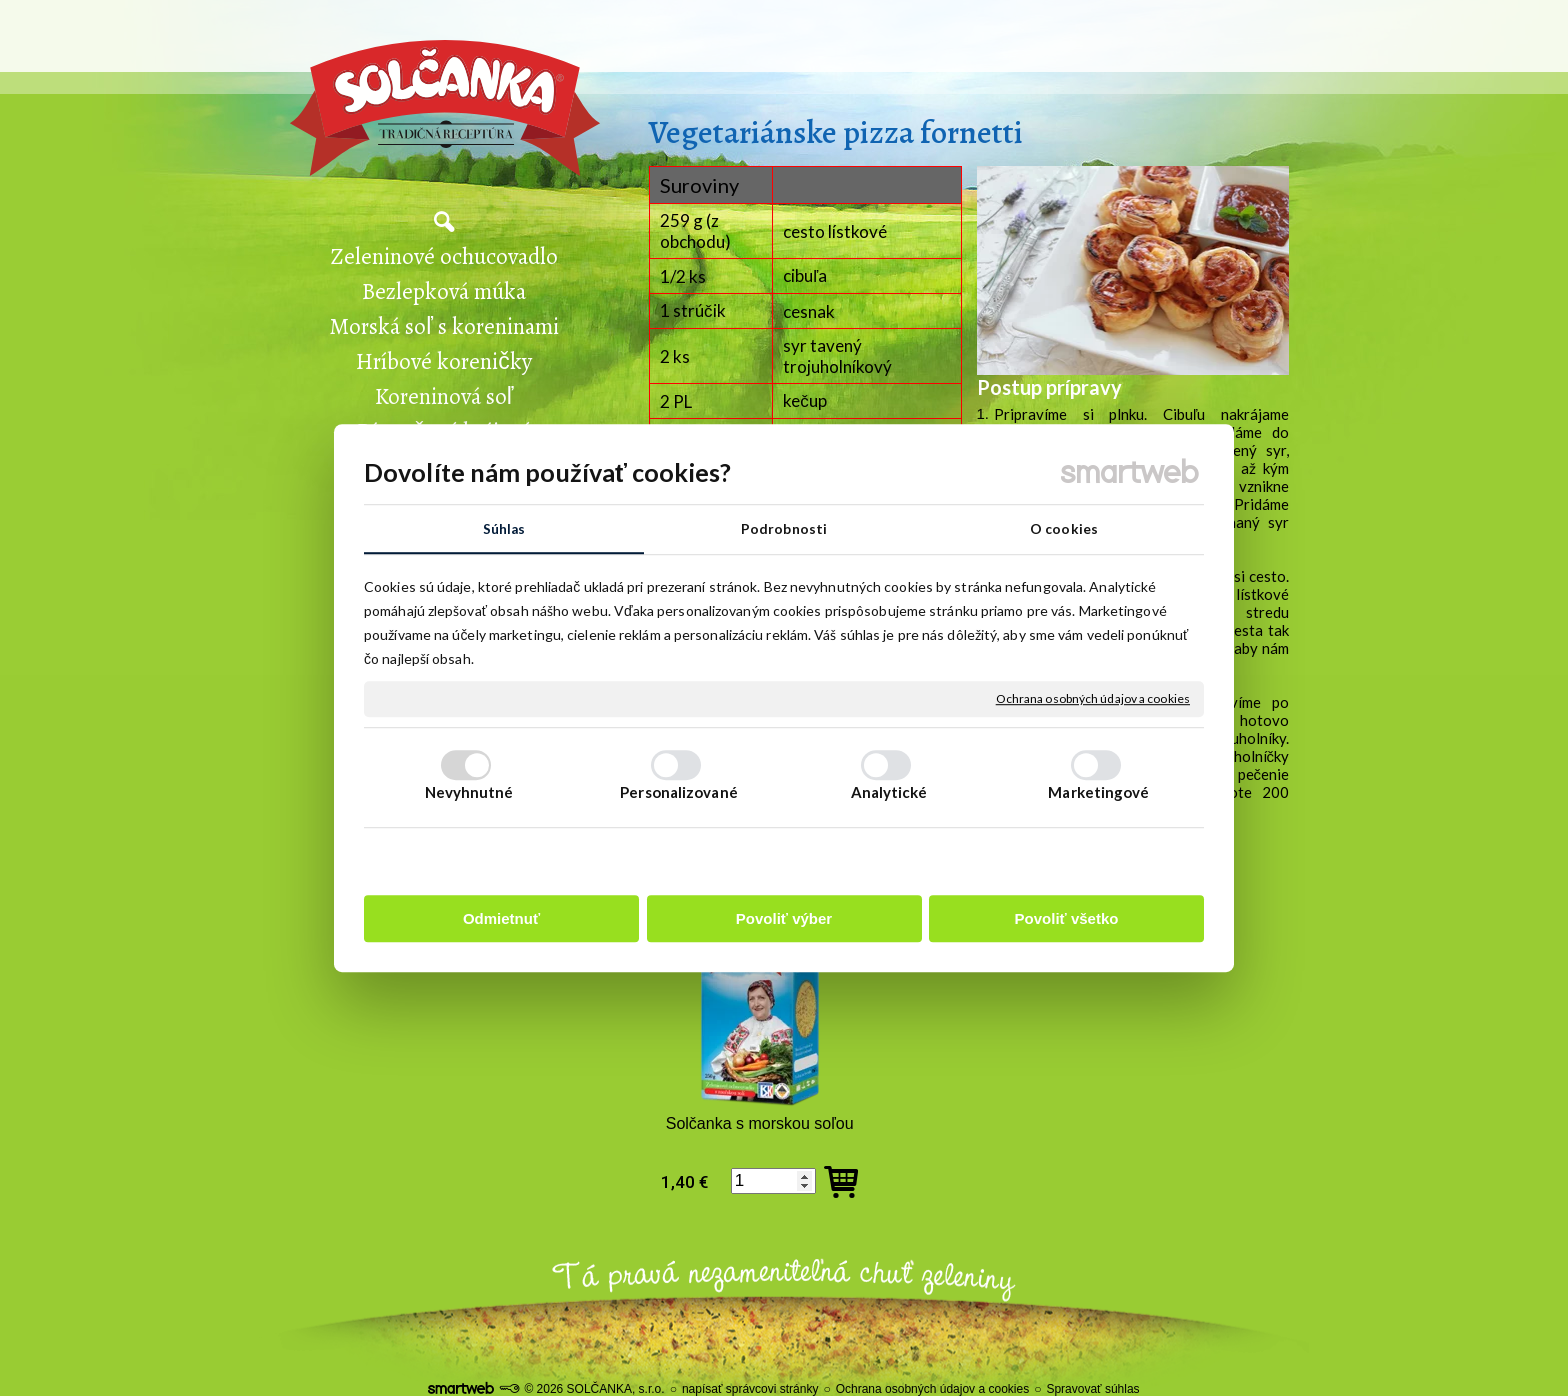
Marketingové (1098, 793)
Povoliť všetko (1067, 919)
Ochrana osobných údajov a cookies (1093, 699)
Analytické (889, 793)
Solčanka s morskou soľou (760, 1123)
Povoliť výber (784, 919)
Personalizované (679, 793)
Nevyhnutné (469, 793)
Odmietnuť (501, 919)
